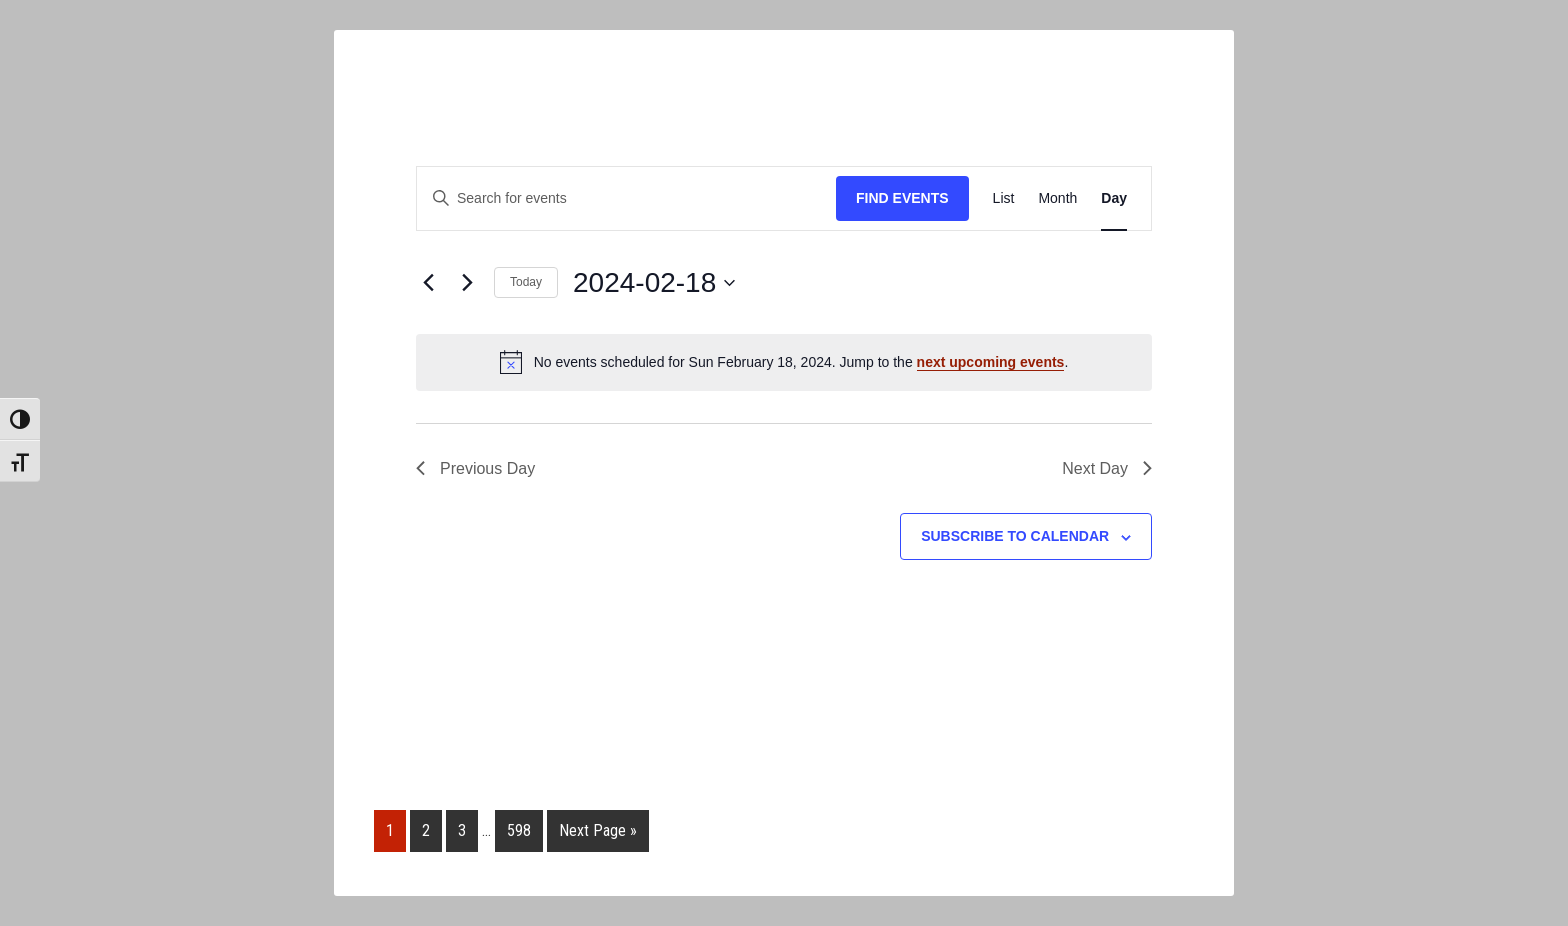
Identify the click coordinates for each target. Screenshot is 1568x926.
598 (519, 830)
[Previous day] (428, 283)
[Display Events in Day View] (1114, 198)
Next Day (1107, 468)
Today (526, 282)
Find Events (902, 198)
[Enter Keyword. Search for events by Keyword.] (626, 198)
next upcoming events (991, 362)
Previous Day (475, 468)
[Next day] (467, 283)
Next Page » (598, 830)
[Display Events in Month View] (1057, 198)
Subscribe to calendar (1015, 536)
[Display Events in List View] (1004, 198)
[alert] (784, 362)
